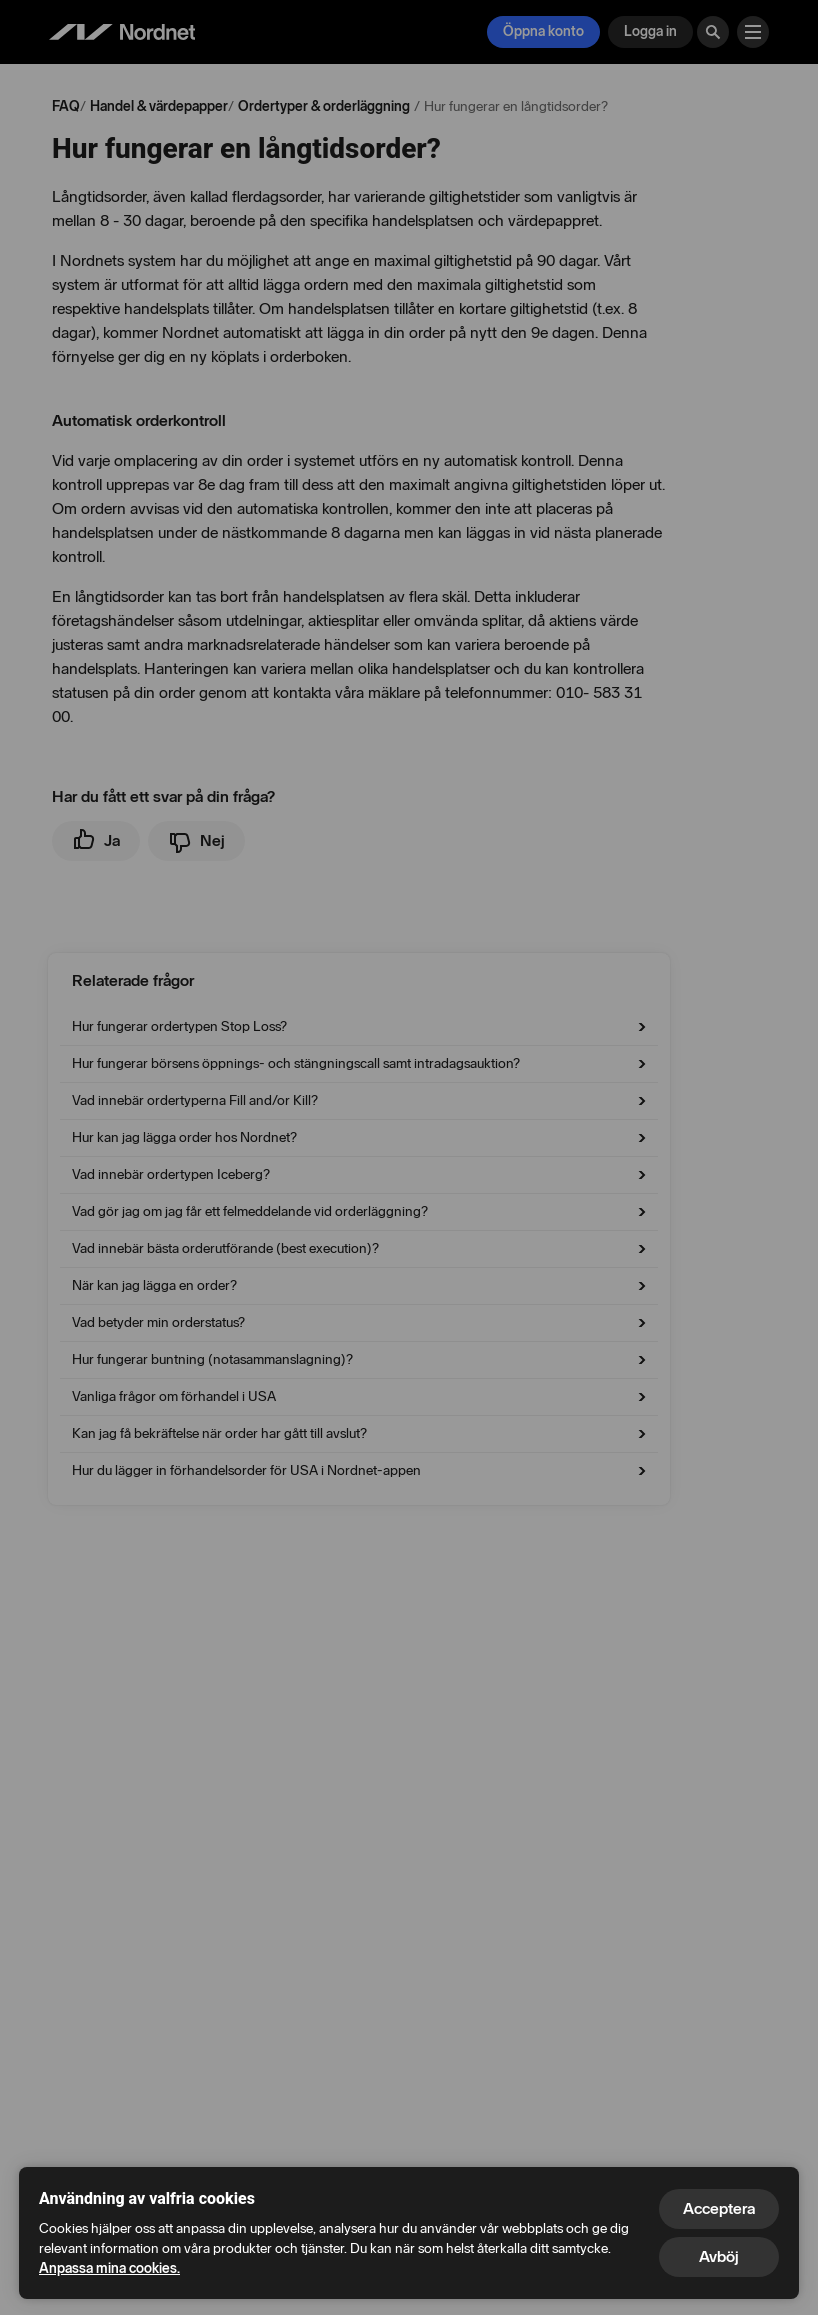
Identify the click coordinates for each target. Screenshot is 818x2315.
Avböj (719, 2256)
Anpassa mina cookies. (109, 2268)
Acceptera (719, 2208)
